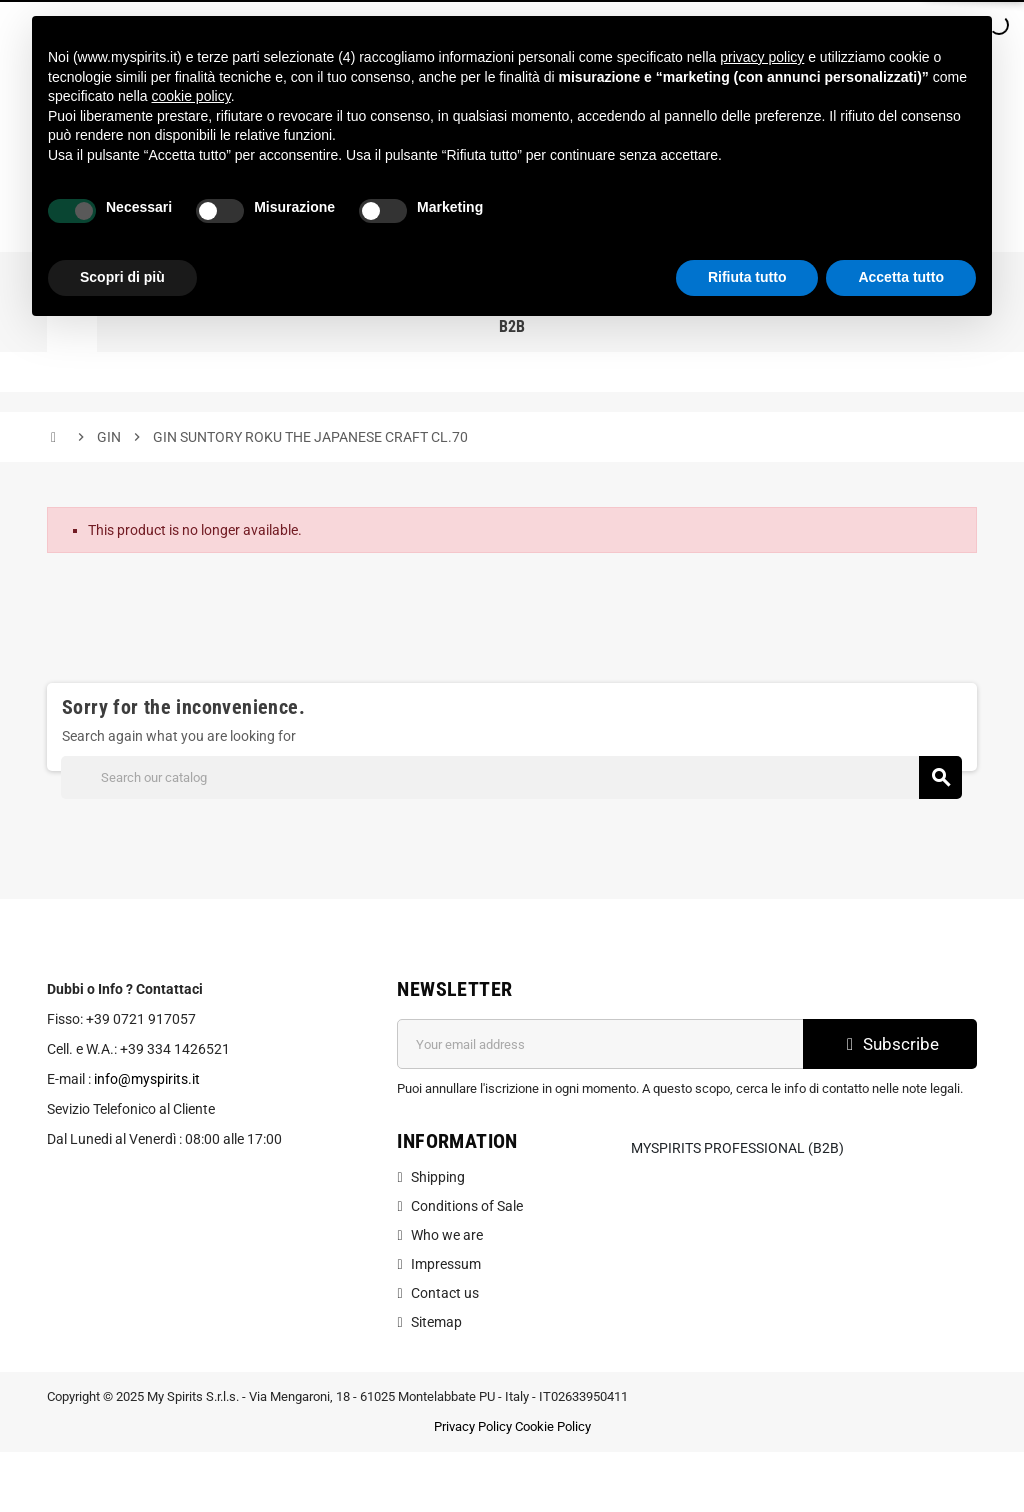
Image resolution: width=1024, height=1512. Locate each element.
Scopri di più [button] (122, 277)
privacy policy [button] (762, 57)
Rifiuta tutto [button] (747, 277)
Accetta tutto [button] (901, 277)
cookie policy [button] (191, 96)
